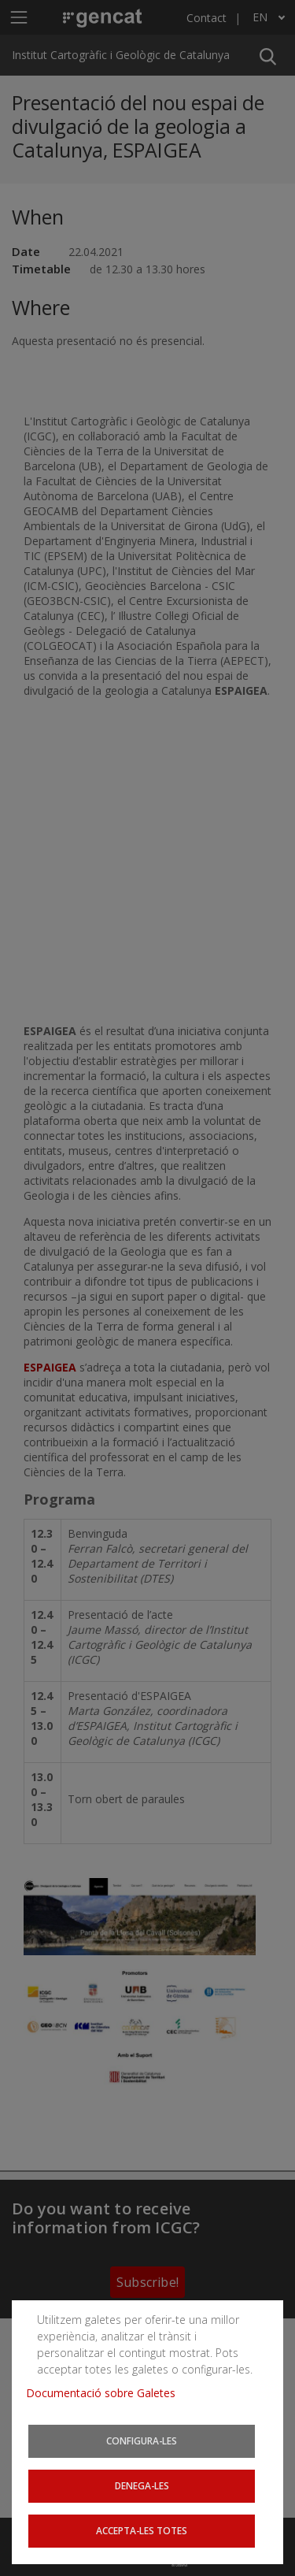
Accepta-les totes (141, 2530)
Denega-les (142, 2485)
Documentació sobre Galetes (106, 2392)
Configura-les (141, 2440)
